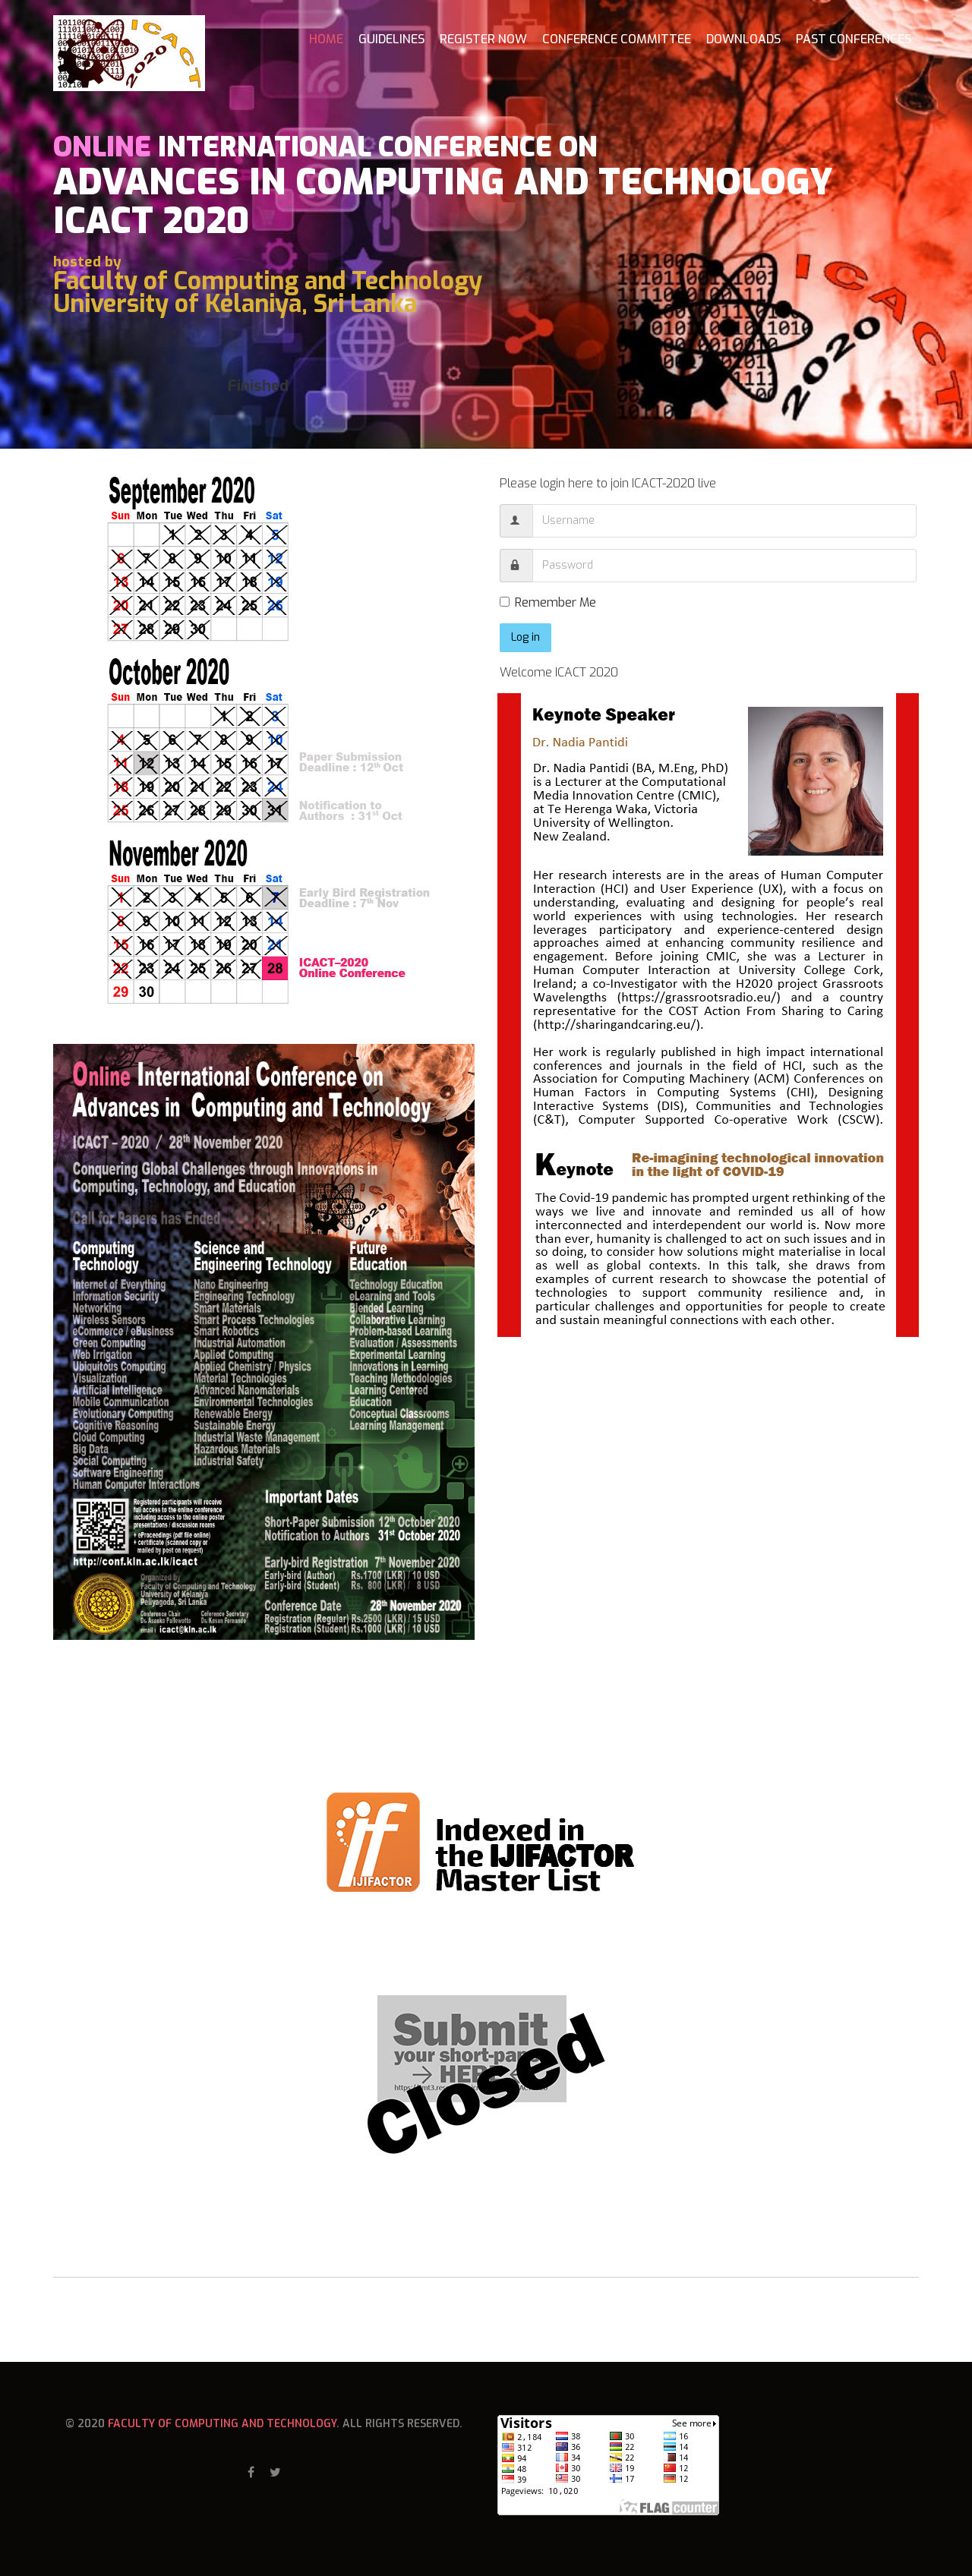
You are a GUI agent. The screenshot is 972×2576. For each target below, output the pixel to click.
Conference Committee (616, 39)
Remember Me (548, 602)
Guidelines (391, 39)
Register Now (483, 39)
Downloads (743, 39)
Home (326, 39)
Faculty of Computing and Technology (222, 2424)
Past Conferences (853, 39)
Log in (525, 637)
